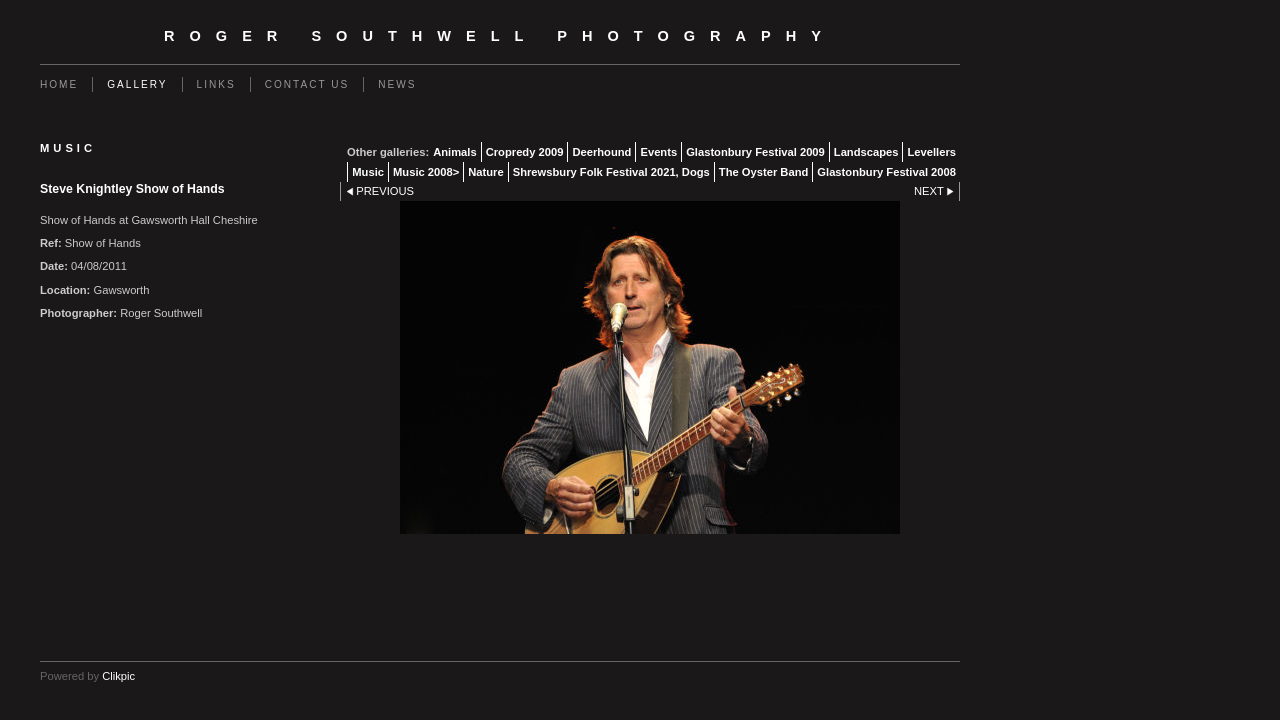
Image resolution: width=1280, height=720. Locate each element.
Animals (455, 152)
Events (658, 152)
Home (59, 84)
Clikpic (118, 676)
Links (216, 84)
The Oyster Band (764, 172)
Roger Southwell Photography (500, 36)
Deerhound (601, 152)
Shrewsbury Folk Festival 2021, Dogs (611, 172)
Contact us (307, 84)
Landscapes (866, 152)
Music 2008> (426, 172)
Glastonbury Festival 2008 (886, 172)
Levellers (931, 152)
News (397, 84)
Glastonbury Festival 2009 (755, 152)
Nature (485, 172)
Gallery (137, 84)
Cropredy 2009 (525, 152)
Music (368, 172)
